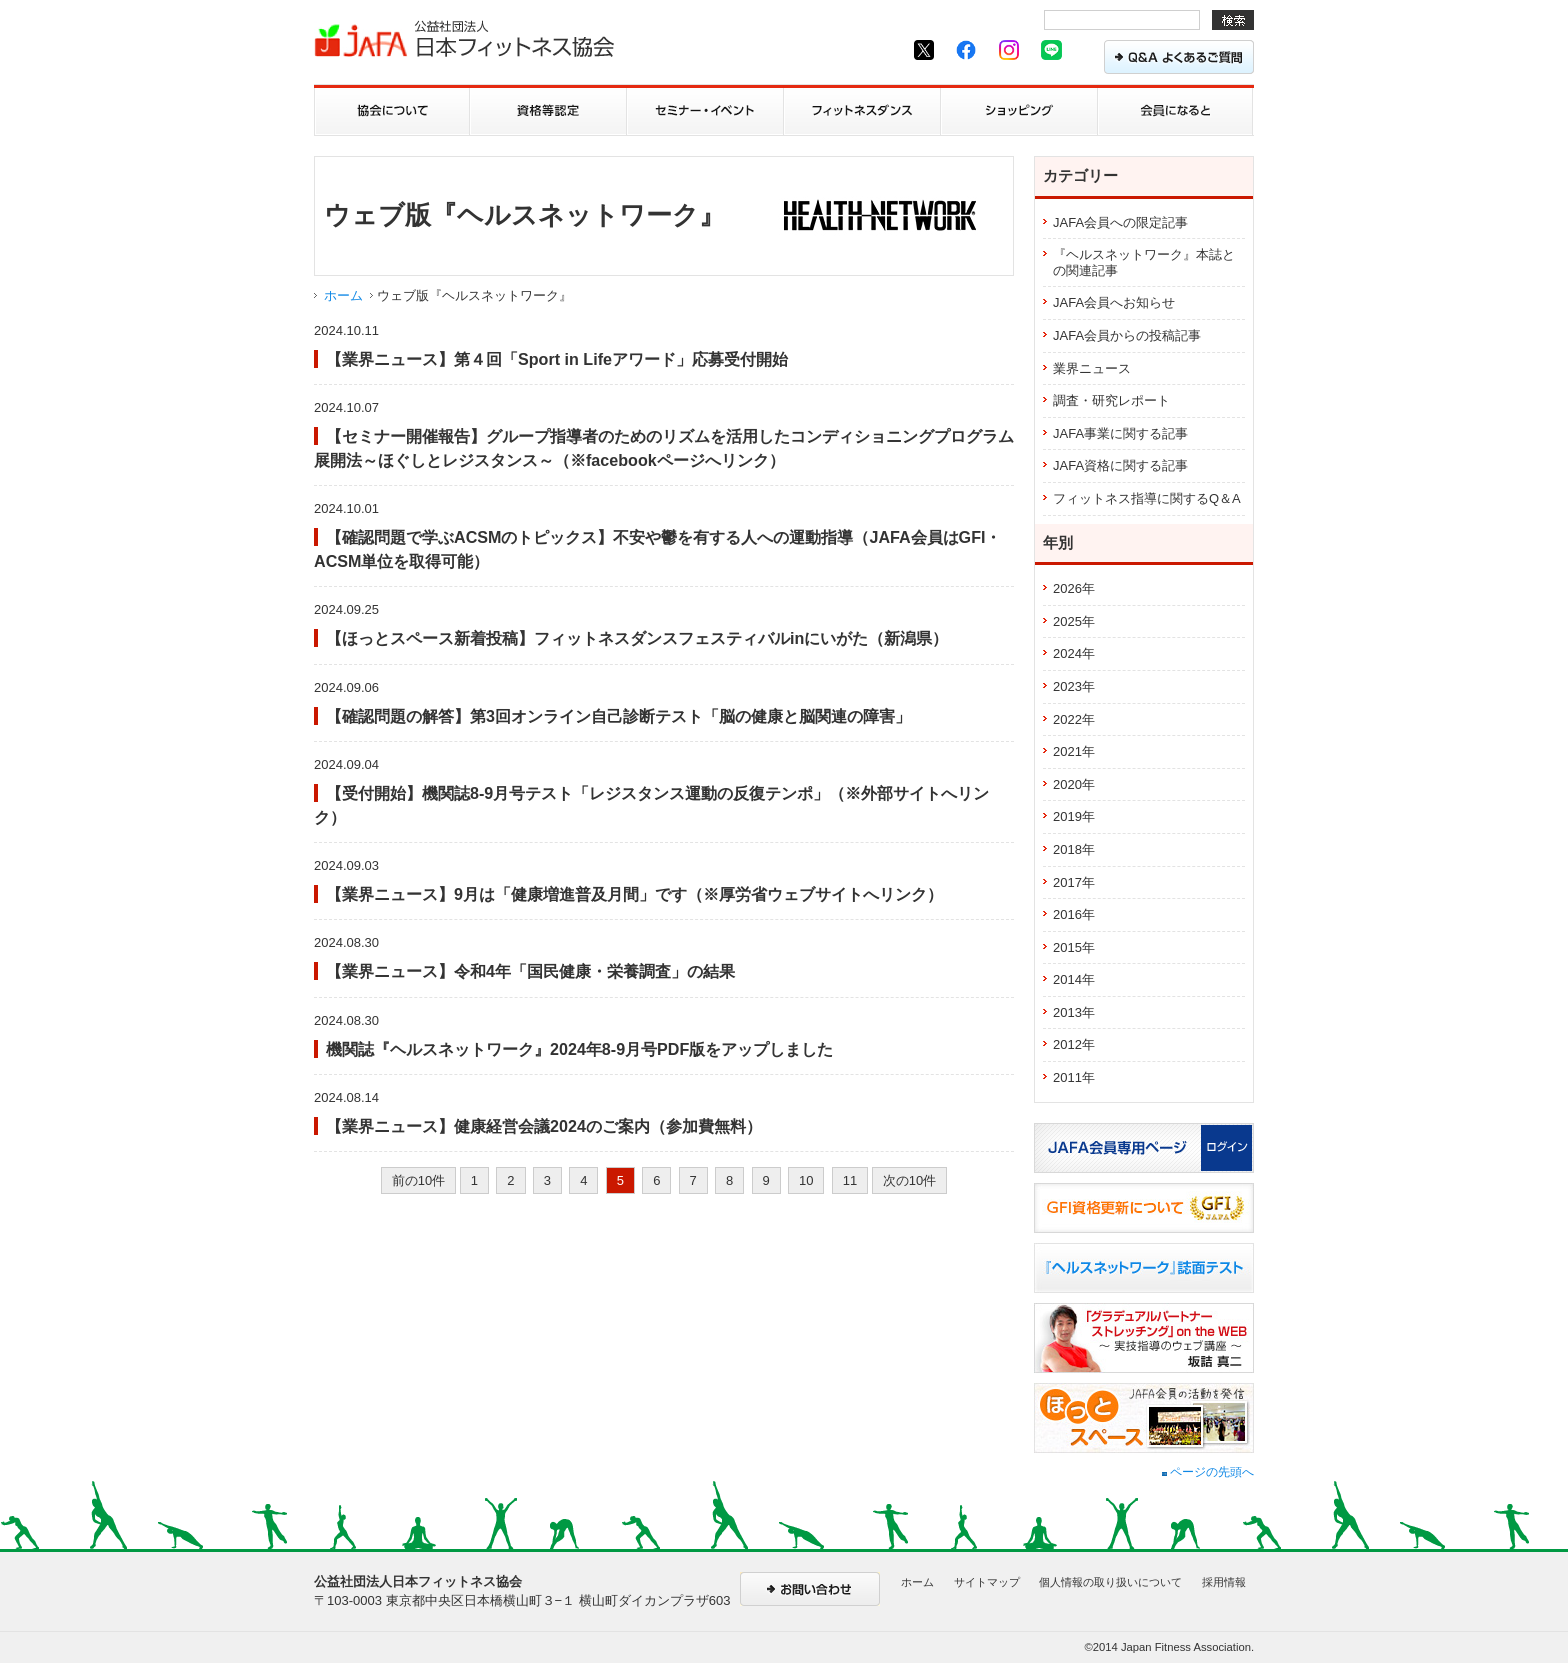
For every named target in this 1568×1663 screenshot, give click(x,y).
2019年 (1074, 816)
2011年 (1074, 1077)
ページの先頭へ (1208, 1472)
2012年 (1074, 1044)
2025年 (1074, 621)
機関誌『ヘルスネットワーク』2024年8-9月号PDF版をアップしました (579, 1049)
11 (850, 1180)
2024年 (1074, 653)
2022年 (1074, 719)
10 (806, 1180)
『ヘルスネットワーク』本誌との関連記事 (1144, 262)
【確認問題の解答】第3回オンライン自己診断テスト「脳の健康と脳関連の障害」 (618, 716)
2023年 (1074, 686)
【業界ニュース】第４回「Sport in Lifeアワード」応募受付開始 (557, 359)
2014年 (1074, 979)
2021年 (1074, 751)
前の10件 (418, 1180)
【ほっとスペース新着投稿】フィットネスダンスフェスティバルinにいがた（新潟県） (637, 638)
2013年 (1074, 1012)
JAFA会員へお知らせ (1114, 302)
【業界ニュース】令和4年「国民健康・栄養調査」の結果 (530, 971)
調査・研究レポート (1111, 400)
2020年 (1074, 784)
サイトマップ (987, 1582)
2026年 (1074, 588)
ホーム (343, 295)
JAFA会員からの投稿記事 (1127, 335)
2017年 (1074, 882)
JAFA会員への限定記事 (1120, 222)
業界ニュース (1092, 368)
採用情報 (1224, 1582)
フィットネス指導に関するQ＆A (1147, 498)
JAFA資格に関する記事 (1120, 465)
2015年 (1074, 947)
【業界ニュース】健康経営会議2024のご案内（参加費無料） (544, 1126)
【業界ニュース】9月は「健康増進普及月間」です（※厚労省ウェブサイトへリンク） (634, 894)
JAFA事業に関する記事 (1120, 433)
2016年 (1074, 914)
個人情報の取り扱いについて (1110, 1582)
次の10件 (909, 1180)
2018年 (1074, 849)
